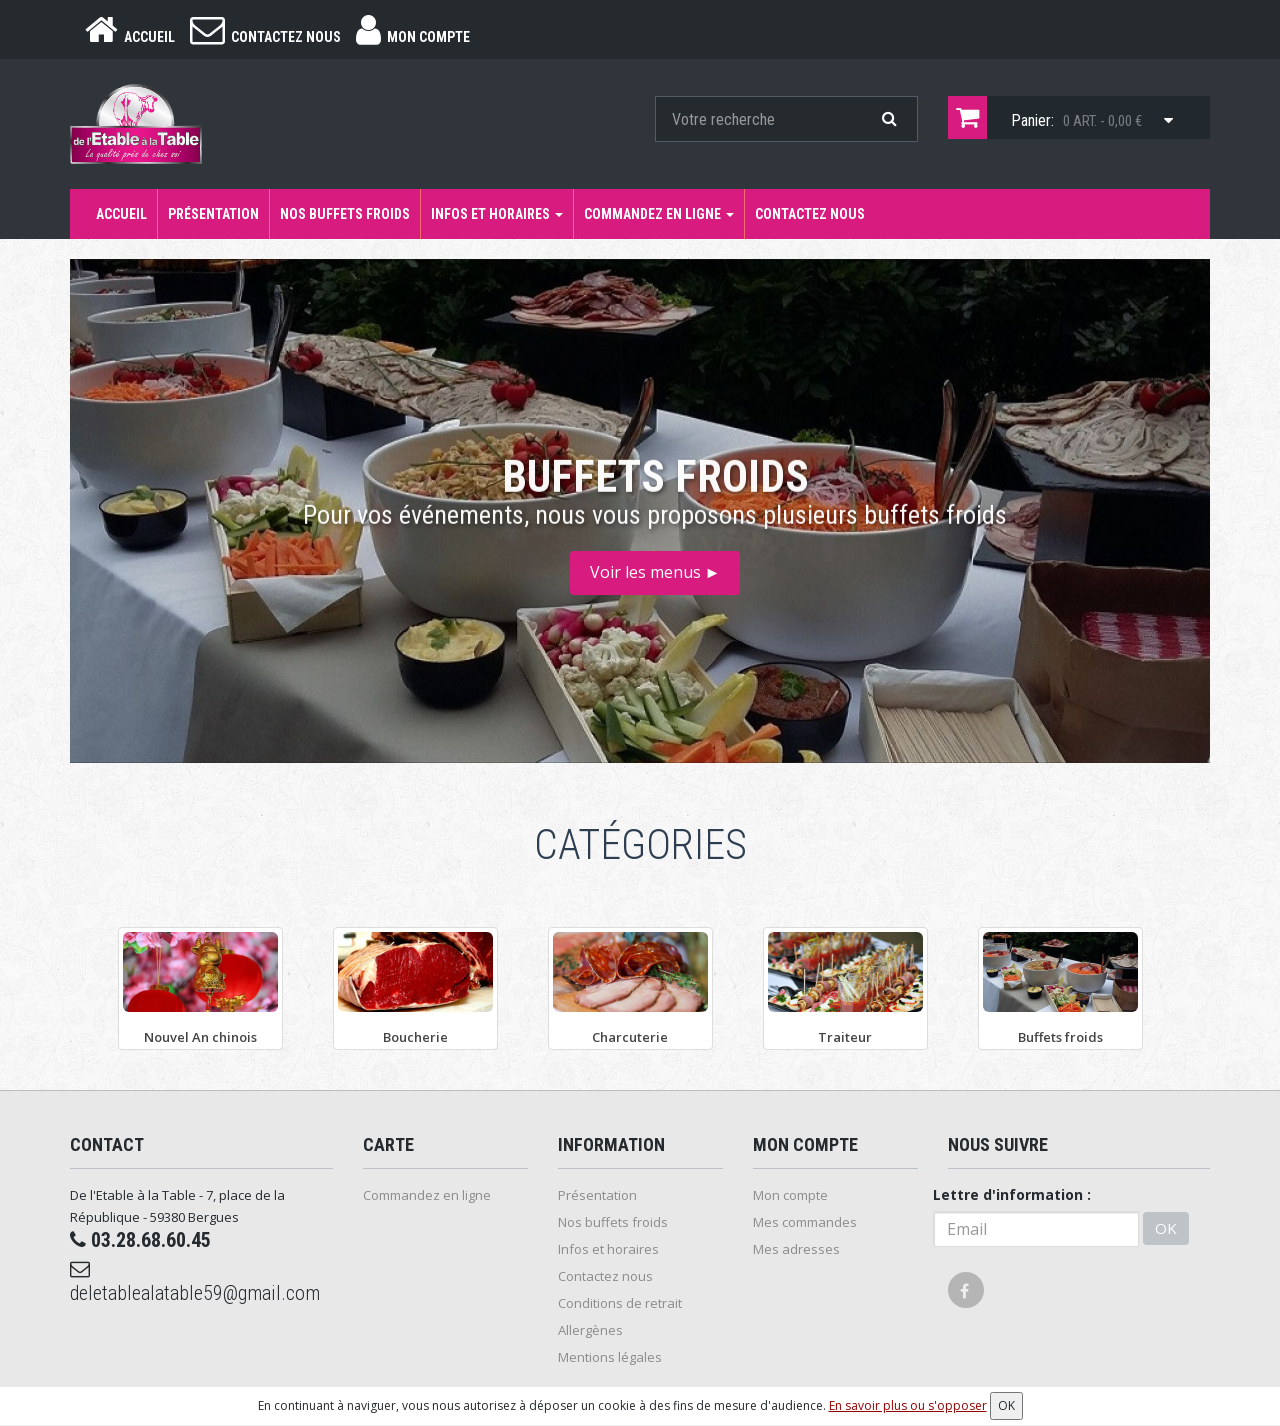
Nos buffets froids (345, 214)
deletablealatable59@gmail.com (195, 1282)
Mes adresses (796, 1249)
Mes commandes (805, 1222)
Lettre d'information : (1012, 1194)
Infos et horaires (497, 214)
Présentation (213, 214)
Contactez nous (810, 214)
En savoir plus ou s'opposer (908, 1405)
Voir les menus (655, 572)
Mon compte (790, 1195)
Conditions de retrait (620, 1303)
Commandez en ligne (659, 214)
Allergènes (590, 1330)
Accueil (121, 214)
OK (1166, 1228)
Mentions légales (610, 1357)
